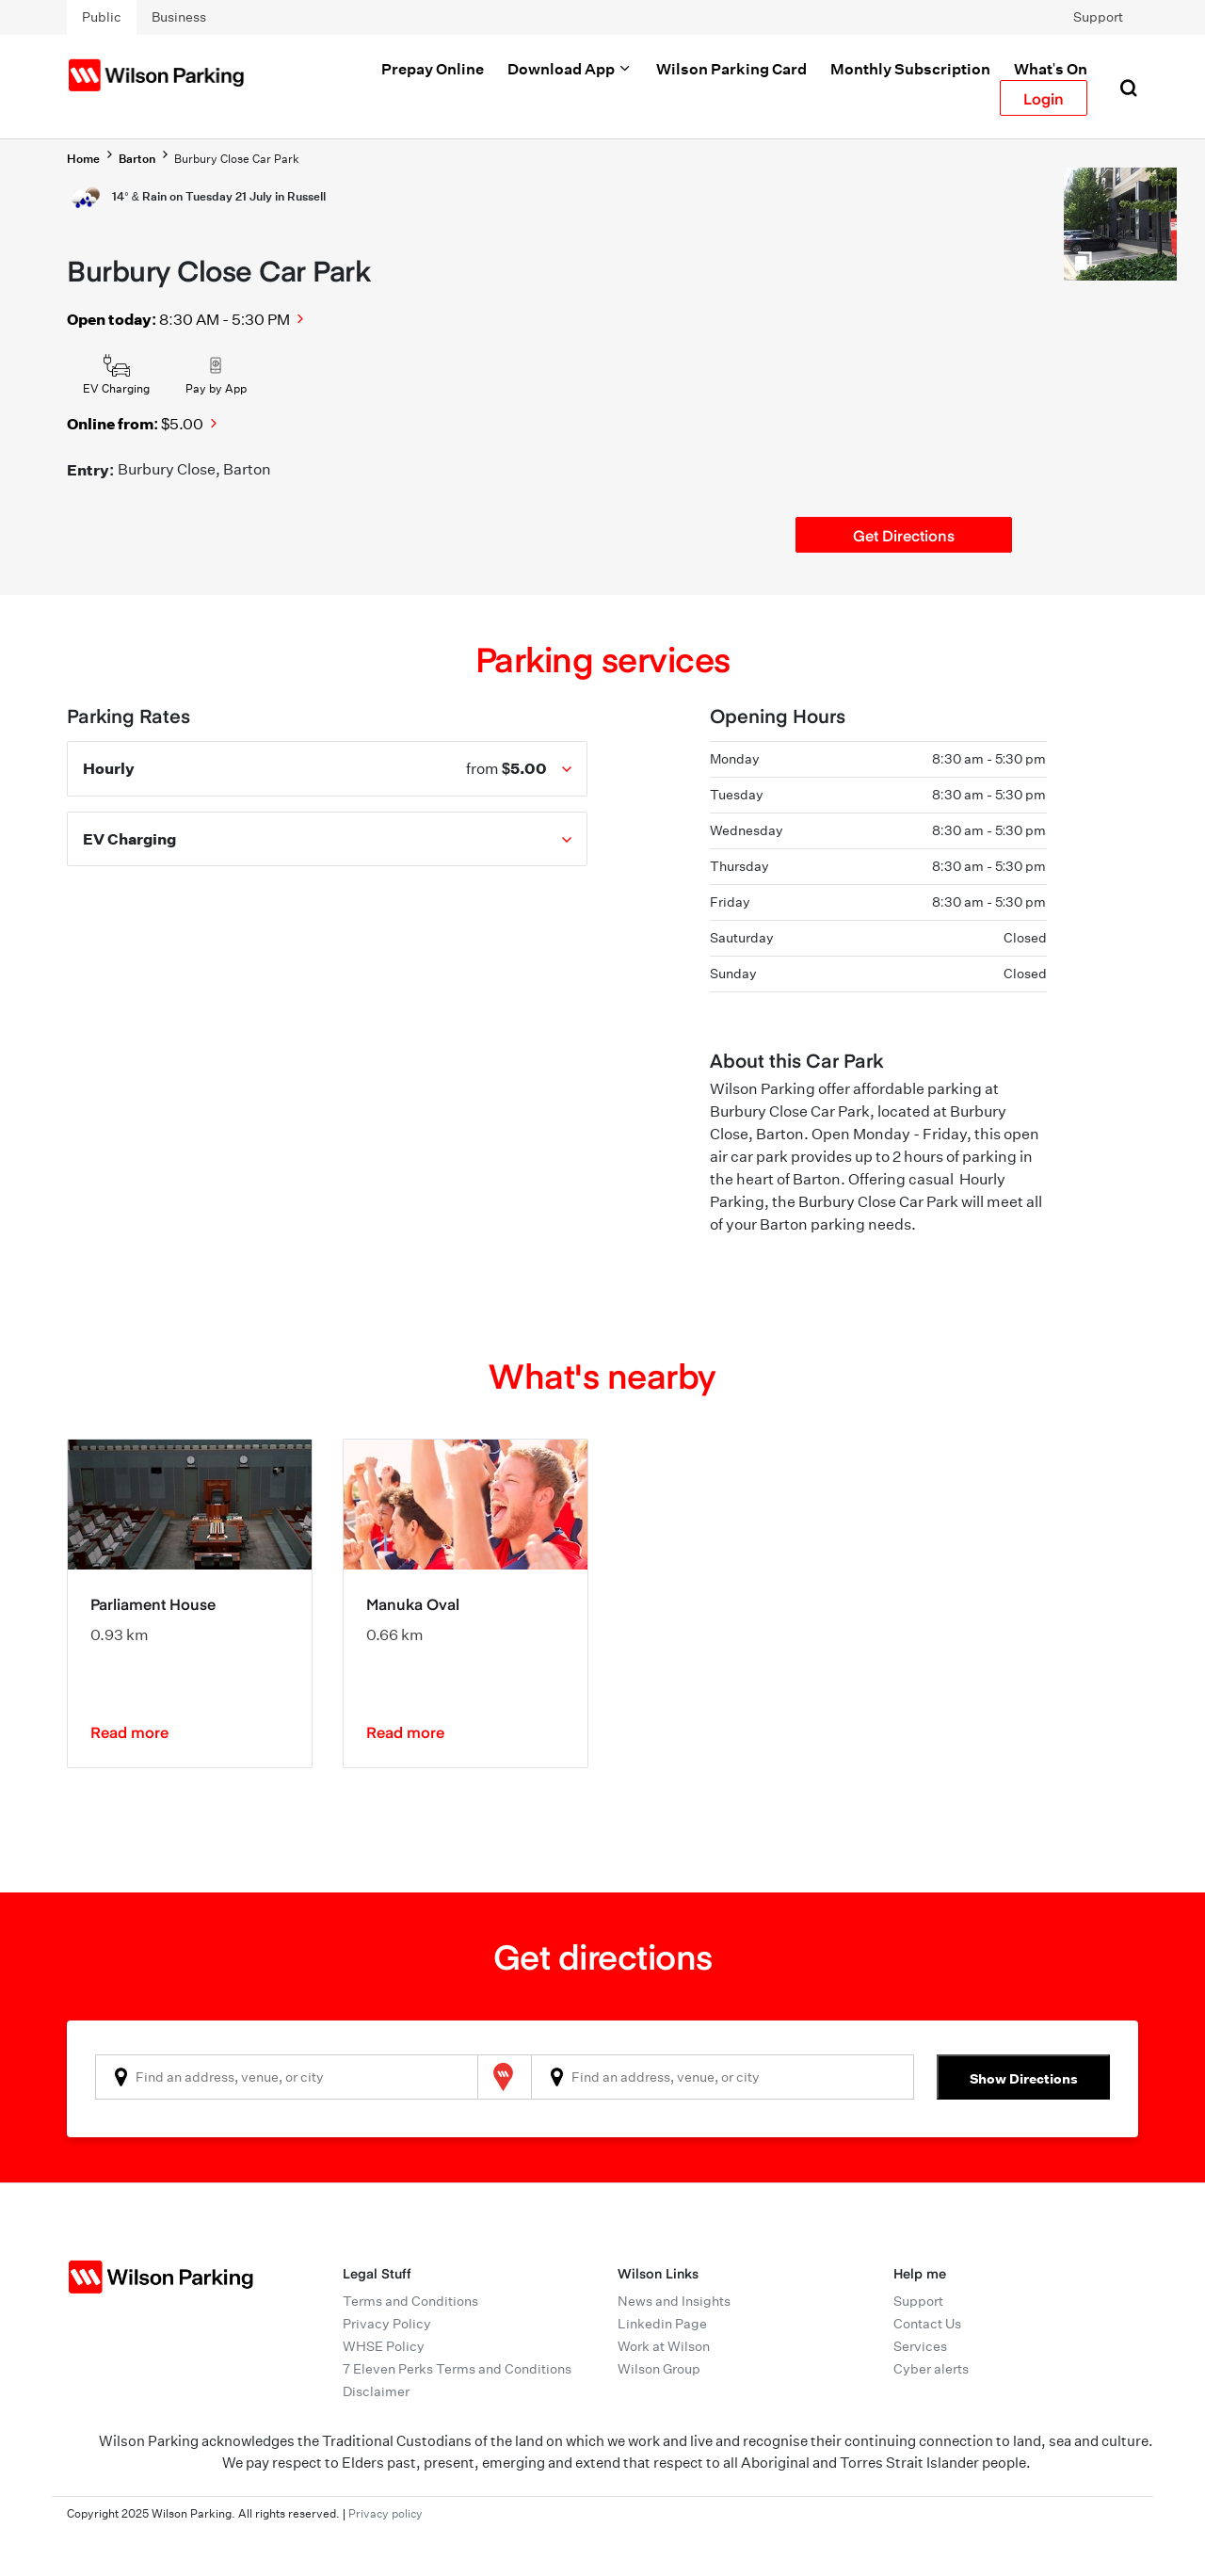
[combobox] (286, 2077)
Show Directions (1024, 2078)
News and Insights (674, 2301)
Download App (570, 68)
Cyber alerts (931, 2368)
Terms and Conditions (410, 2301)
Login (1043, 98)
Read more (129, 1731)
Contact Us (927, 2323)
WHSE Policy (384, 2346)
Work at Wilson (664, 2346)
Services (920, 2346)
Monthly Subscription (910, 68)
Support (1098, 16)
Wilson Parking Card (731, 68)
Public (101, 16)
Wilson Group (659, 2368)
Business (179, 16)
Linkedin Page (662, 2323)
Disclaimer (376, 2391)
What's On (1050, 68)
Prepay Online (432, 68)
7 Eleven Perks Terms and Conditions (457, 2368)
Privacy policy (385, 2513)
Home (83, 159)
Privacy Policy (387, 2323)
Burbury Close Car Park (236, 159)
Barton (137, 159)
